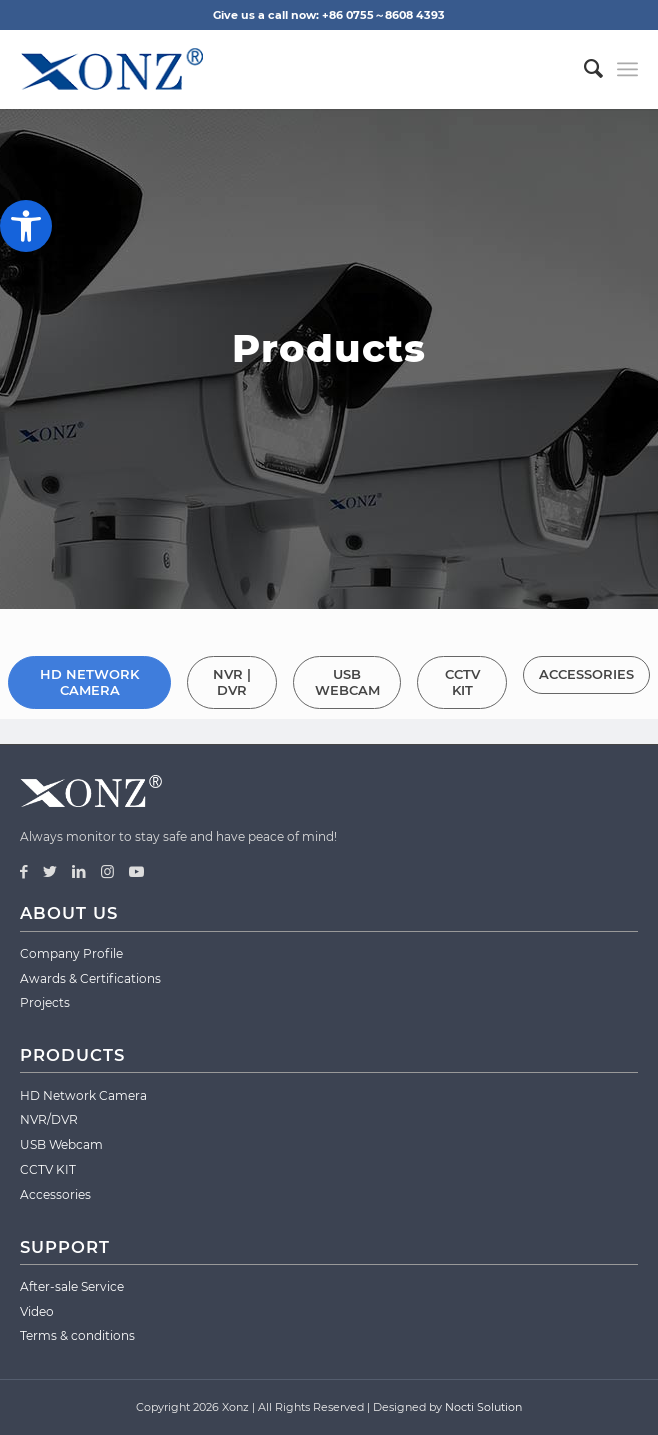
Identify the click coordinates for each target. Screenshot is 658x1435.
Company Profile (71, 953)
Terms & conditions (77, 1335)
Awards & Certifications (90, 978)
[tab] (89, 674)
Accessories (55, 1194)
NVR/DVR (49, 1119)
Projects (45, 1002)
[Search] (583, 69)
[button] (26, 226)
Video (37, 1311)
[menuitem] (583, 69)
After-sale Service (72, 1286)
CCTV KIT (48, 1169)
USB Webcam (61, 1144)
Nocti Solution (483, 1407)
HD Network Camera (83, 1095)
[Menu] (627, 69)
